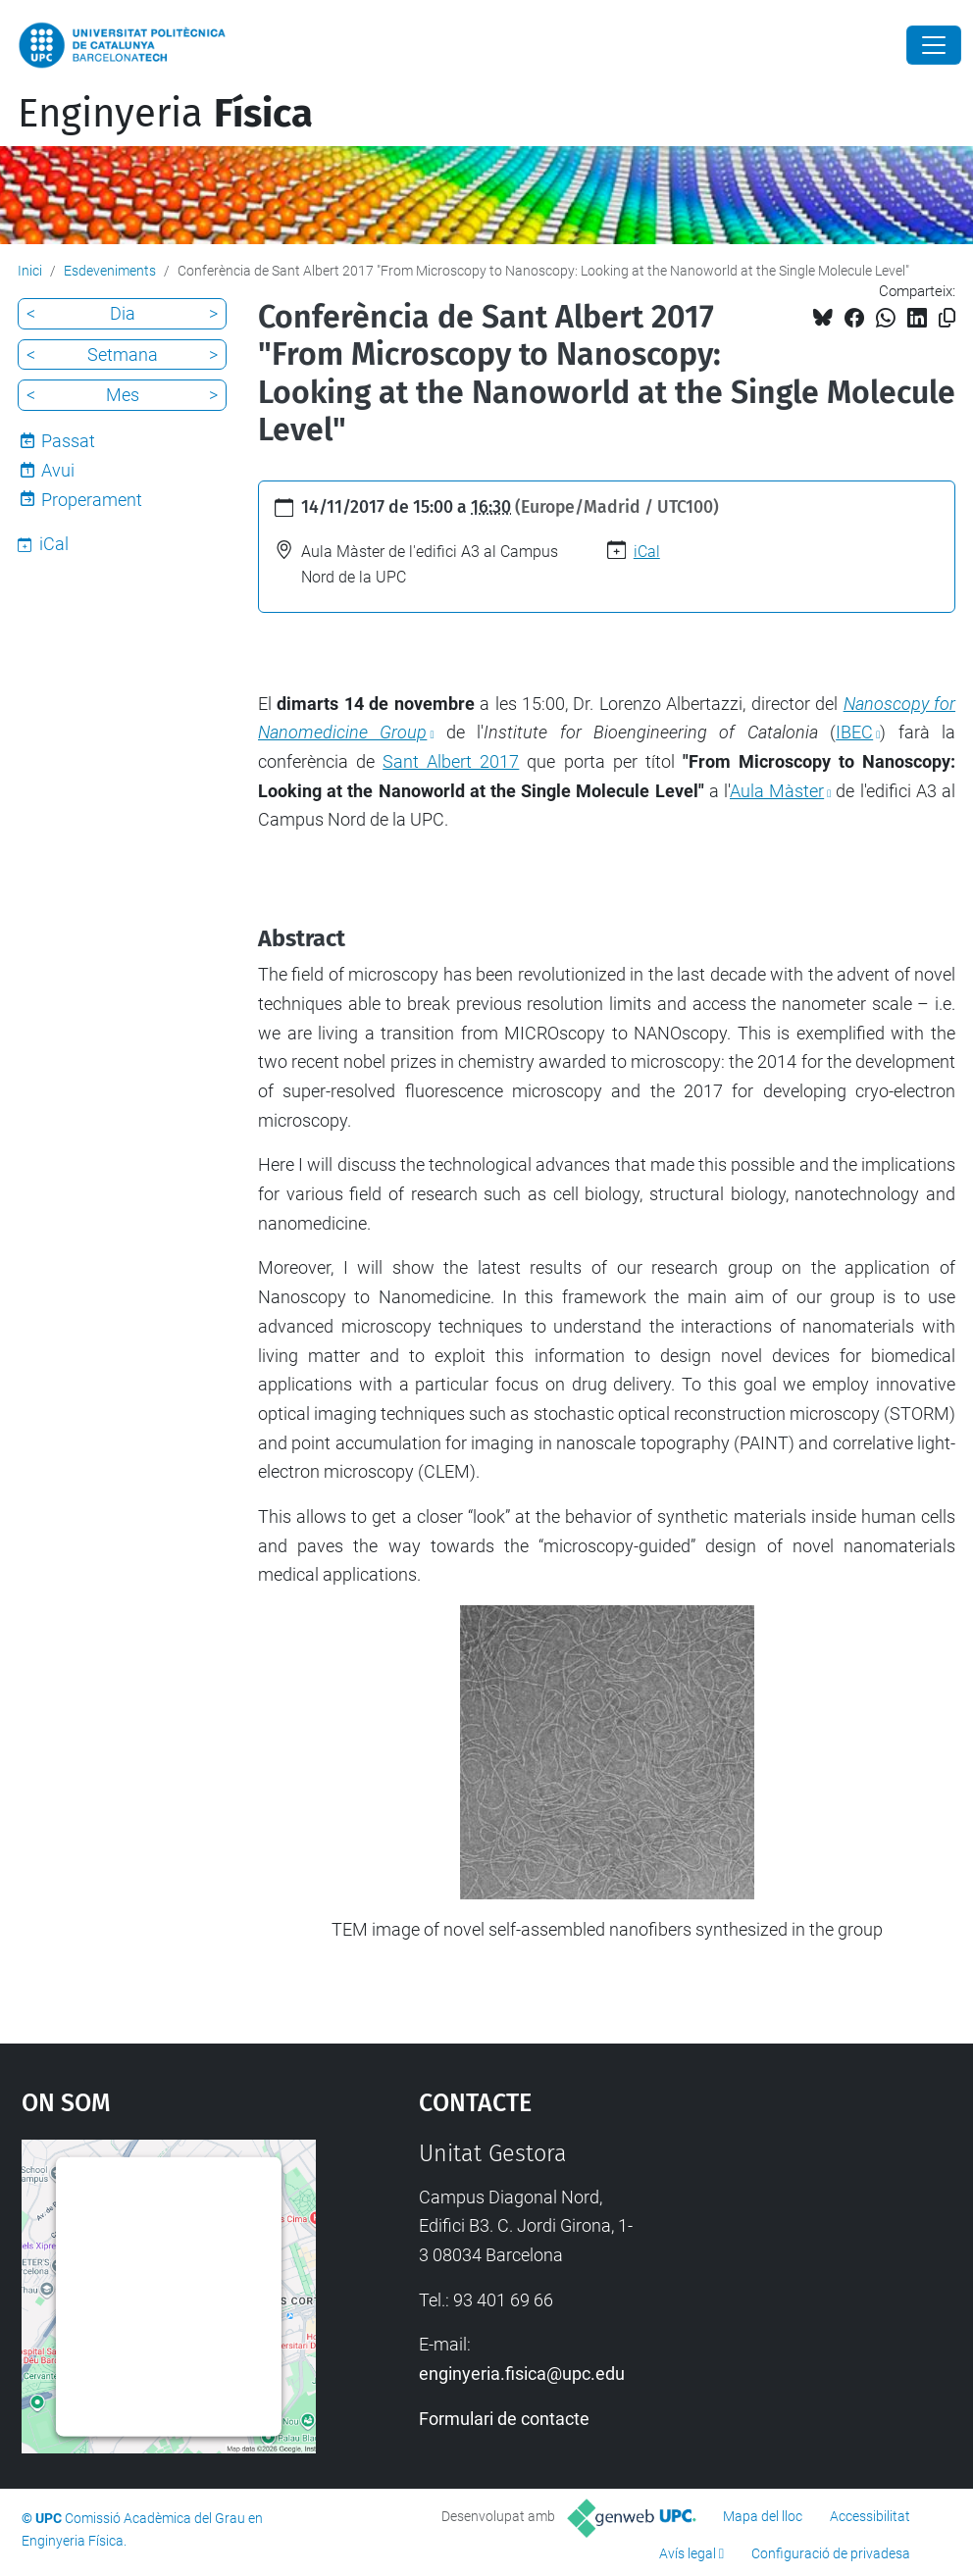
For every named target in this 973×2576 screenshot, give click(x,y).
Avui (58, 470)
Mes (122, 394)
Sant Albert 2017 (451, 761)
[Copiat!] (947, 318)
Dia (122, 313)
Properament (91, 499)
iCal (647, 551)
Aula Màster (777, 791)
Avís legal (687, 2553)
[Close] (933, 45)
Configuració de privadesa (830, 2553)
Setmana (122, 354)
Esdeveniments (110, 270)
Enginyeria (165, 113)
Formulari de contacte (504, 2418)
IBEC (854, 732)
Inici (30, 270)
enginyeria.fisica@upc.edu (522, 2373)
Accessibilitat (870, 2516)
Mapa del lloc (762, 2516)
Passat (68, 440)
